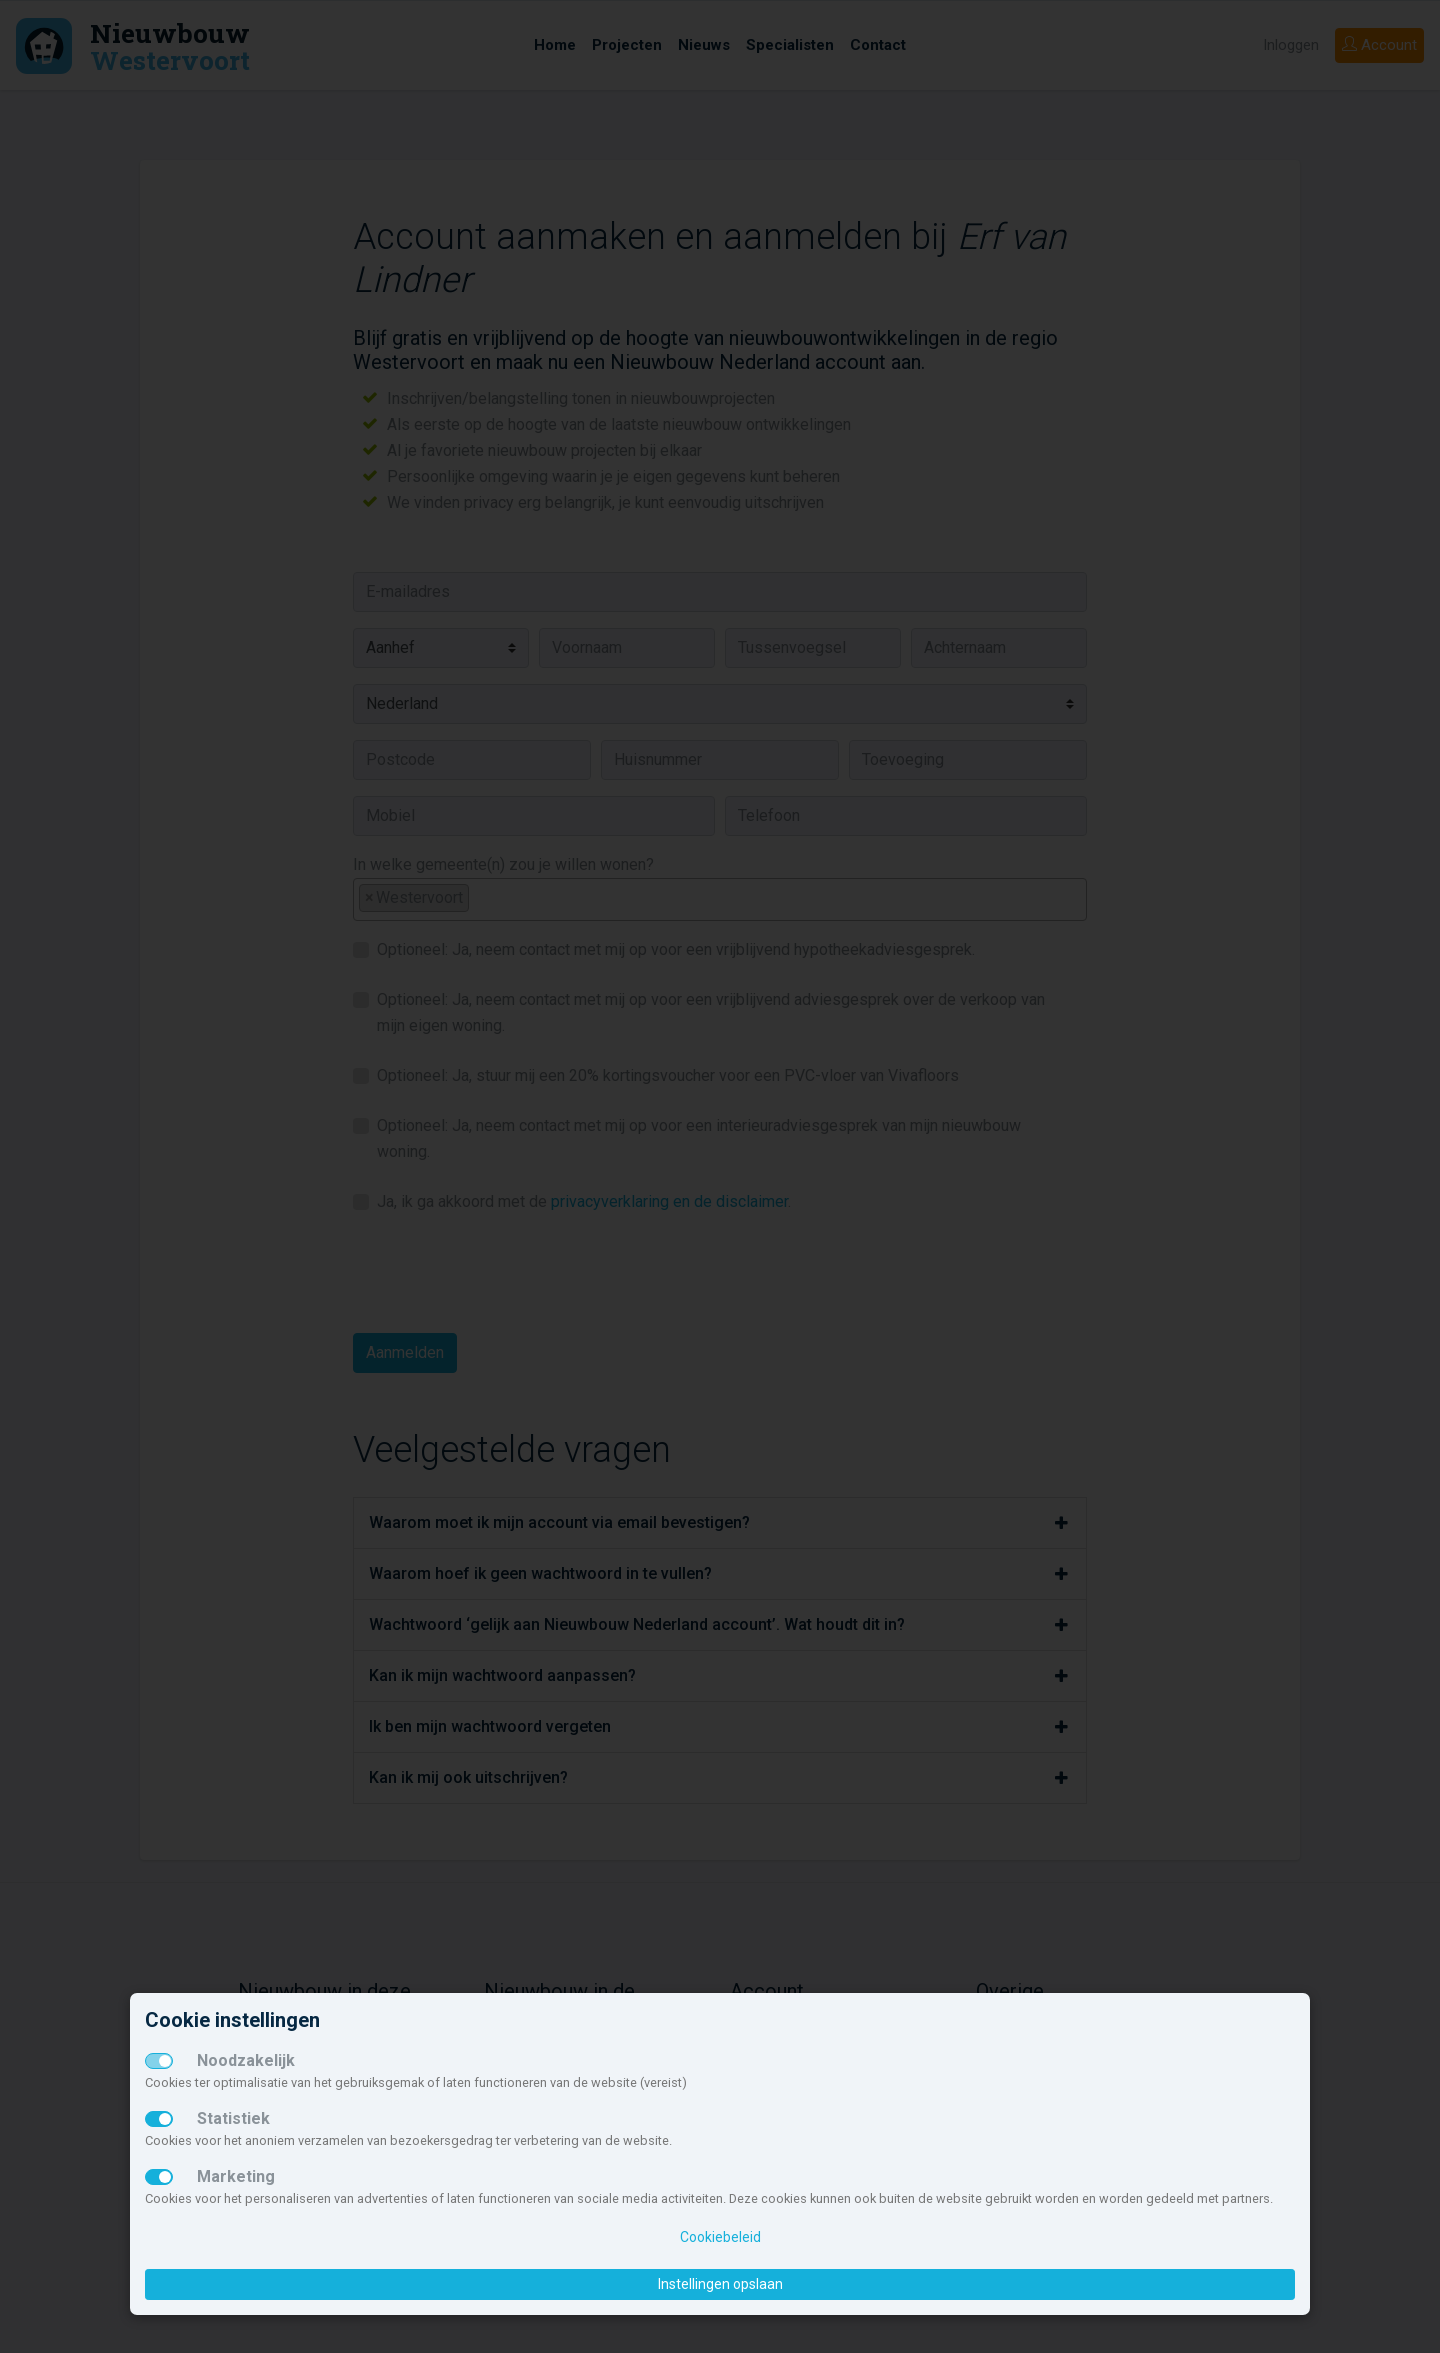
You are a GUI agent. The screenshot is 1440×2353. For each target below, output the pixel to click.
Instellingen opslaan (720, 2284)
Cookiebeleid (720, 2237)
